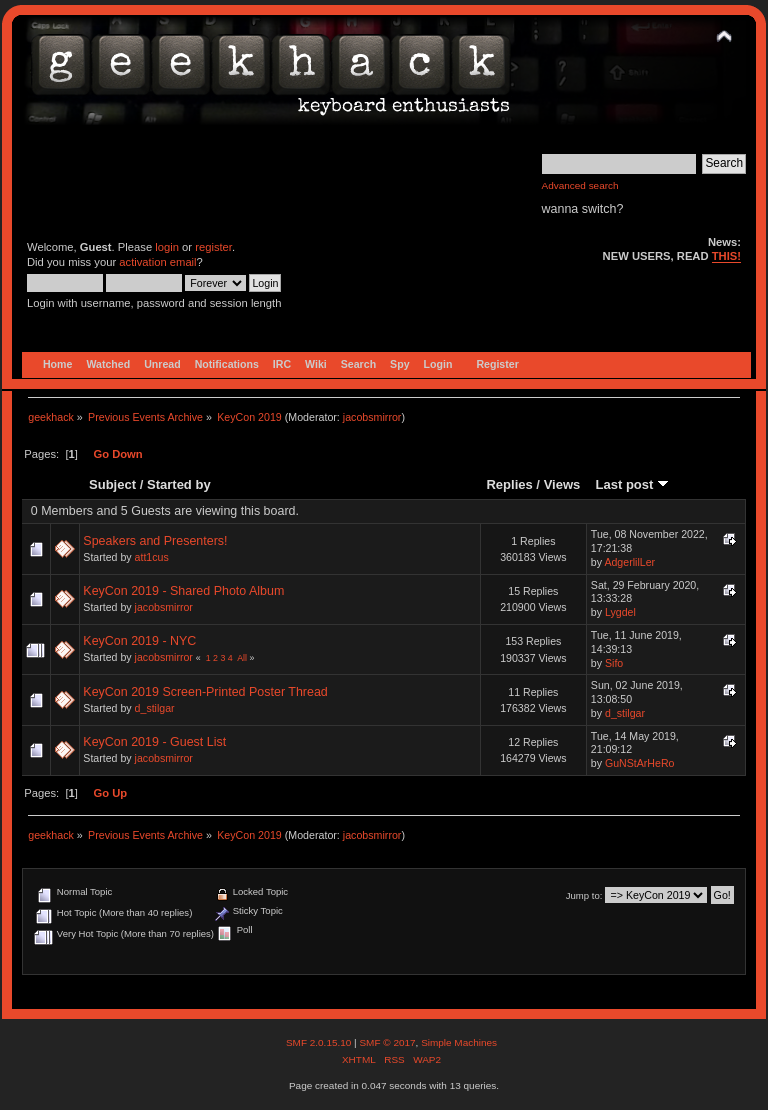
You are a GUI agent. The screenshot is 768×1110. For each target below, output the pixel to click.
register (213, 247)
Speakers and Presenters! (155, 541)
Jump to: (584, 895)
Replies (509, 484)
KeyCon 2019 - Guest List (154, 742)
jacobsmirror (372, 417)
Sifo (614, 663)
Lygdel (620, 612)
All (242, 658)
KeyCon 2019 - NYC (139, 641)
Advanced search (580, 185)
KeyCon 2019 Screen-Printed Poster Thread (205, 692)
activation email (157, 262)
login (167, 247)
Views (562, 484)
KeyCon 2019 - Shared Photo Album (183, 591)
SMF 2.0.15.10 (320, 1042)
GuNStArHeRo (639, 763)
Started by (179, 484)
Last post (632, 484)
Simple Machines (459, 1042)
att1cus (152, 557)
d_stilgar (155, 708)
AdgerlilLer (629, 562)
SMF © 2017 (387, 1042)
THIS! (726, 256)
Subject (112, 484)
